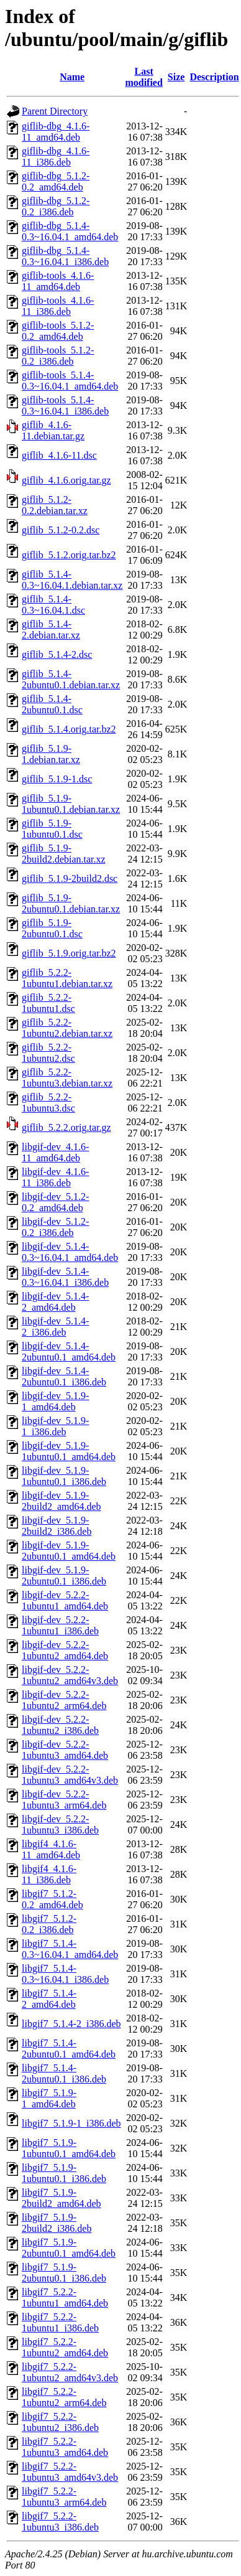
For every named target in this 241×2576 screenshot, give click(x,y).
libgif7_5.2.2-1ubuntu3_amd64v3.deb (70, 2472)
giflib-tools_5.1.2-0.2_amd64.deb (58, 331)
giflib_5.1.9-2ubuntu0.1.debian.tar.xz (71, 903)
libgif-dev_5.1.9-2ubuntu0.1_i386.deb (64, 1575)
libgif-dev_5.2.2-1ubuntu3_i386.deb (60, 1824)
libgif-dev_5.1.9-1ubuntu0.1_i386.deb (64, 1476)
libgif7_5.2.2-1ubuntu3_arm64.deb (64, 2497)
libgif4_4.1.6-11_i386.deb (49, 1874)
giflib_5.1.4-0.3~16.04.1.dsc (53, 605)
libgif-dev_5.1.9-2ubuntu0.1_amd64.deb (69, 1551)
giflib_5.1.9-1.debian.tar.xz (51, 754)
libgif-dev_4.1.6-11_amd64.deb (55, 1152)
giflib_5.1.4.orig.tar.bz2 (69, 729)
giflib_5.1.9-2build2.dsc (69, 878)
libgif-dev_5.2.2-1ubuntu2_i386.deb (60, 1725)
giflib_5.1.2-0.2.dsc (60, 530)
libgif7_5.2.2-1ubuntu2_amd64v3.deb (70, 2372)
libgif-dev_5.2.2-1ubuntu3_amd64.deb (65, 1750)
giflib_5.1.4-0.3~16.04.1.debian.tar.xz (72, 580)
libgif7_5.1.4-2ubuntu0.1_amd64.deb (69, 2048)
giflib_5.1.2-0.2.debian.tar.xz (55, 505)
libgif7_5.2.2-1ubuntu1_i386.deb (60, 2322)
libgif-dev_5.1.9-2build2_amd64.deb (61, 1501)
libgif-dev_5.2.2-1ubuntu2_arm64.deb (64, 1700)
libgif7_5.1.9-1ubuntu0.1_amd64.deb (69, 2148)
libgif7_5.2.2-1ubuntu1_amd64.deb (65, 2297)
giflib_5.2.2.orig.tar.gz (66, 1127)
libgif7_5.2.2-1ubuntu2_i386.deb (60, 2422)
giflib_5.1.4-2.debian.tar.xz (51, 629)
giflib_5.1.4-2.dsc (57, 654)
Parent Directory (55, 111)
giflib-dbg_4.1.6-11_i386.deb (55, 156)
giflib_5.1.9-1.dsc (57, 779)
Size (176, 77)
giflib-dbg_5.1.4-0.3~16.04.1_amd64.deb (70, 231)
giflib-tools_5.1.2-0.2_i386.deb (58, 356)
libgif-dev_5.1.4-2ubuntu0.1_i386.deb (64, 1376)
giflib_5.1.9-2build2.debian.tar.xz (64, 853)
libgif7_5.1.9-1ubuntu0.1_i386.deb (64, 2173)
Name (72, 77)
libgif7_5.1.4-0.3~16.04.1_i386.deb (65, 1974)
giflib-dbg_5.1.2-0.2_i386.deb (55, 206)
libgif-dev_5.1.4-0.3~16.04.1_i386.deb (65, 1277)
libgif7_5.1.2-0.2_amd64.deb (52, 1899)
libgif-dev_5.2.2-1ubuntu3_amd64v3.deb (70, 1775)
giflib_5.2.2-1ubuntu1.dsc (48, 1003)
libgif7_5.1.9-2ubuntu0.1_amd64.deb (69, 2248)
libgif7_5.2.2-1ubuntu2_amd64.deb (65, 2347)
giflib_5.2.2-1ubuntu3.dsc (48, 1102)
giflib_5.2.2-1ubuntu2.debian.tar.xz (67, 1028)
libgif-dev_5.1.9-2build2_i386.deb (56, 1526)
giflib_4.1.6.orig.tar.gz (66, 480)
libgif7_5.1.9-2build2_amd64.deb (61, 2198)
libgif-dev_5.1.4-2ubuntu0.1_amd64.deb (69, 1351)
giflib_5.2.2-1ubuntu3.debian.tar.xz (67, 1078)
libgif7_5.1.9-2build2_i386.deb (56, 2223)
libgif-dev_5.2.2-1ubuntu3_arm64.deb (64, 1799)
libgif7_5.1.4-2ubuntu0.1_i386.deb (64, 2073)
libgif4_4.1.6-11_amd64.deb (51, 1849)
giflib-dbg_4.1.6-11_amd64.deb (55, 132)
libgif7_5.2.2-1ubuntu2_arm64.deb (64, 2397)
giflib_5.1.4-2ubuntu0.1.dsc (52, 704)
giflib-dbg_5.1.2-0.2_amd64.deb (55, 181)
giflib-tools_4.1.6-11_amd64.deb (58, 281)
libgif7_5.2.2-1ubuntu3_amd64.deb (65, 2447)
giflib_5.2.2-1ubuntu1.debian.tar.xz (67, 978)
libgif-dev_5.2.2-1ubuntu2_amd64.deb (65, 1650)
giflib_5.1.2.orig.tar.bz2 (69, 555)
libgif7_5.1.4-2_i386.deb (71, 2023)
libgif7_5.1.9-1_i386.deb (71, 2123)
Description (214, 77)
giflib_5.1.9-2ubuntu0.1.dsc (52, 928)
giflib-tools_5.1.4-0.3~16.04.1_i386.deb (65, 405)
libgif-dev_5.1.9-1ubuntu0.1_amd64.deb (69, 1451)
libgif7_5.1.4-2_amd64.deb (49, 1999)
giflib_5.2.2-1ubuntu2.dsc (48, 1053)
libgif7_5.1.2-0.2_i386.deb (49, 1924)
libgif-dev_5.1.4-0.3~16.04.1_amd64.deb (70, 1252)
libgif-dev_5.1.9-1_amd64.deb (55, 1401)
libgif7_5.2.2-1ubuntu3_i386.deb (60, 2521)
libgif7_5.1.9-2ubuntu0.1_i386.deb (64, 2272)
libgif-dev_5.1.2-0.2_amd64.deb (55, 1202)
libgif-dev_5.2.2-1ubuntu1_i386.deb (60, 1625)
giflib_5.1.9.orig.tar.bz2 (69, 953)
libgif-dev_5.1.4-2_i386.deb (55, 1326)
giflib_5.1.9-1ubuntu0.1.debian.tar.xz (71, 804)
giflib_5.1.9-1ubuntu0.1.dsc (52, 829)
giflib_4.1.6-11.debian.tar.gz (53, 430)
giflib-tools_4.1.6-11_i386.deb (58, 306)
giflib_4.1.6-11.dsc (59, 455)
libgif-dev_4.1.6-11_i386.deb (55, 1177)
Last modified (143, 77)
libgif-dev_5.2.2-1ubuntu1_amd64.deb (65, 1600)
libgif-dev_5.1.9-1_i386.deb (55, 1426)
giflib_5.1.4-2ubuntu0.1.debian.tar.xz (71, 679)
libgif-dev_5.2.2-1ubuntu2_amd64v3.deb (70, 1675)
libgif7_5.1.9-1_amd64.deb (49, 2098)
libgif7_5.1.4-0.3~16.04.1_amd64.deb (70, 1949)
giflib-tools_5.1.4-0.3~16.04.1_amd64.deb (70, 380)
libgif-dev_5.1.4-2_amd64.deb (55, 1302)
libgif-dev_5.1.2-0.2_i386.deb (55, 1227)
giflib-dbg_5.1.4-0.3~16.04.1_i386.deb (65, 256)
